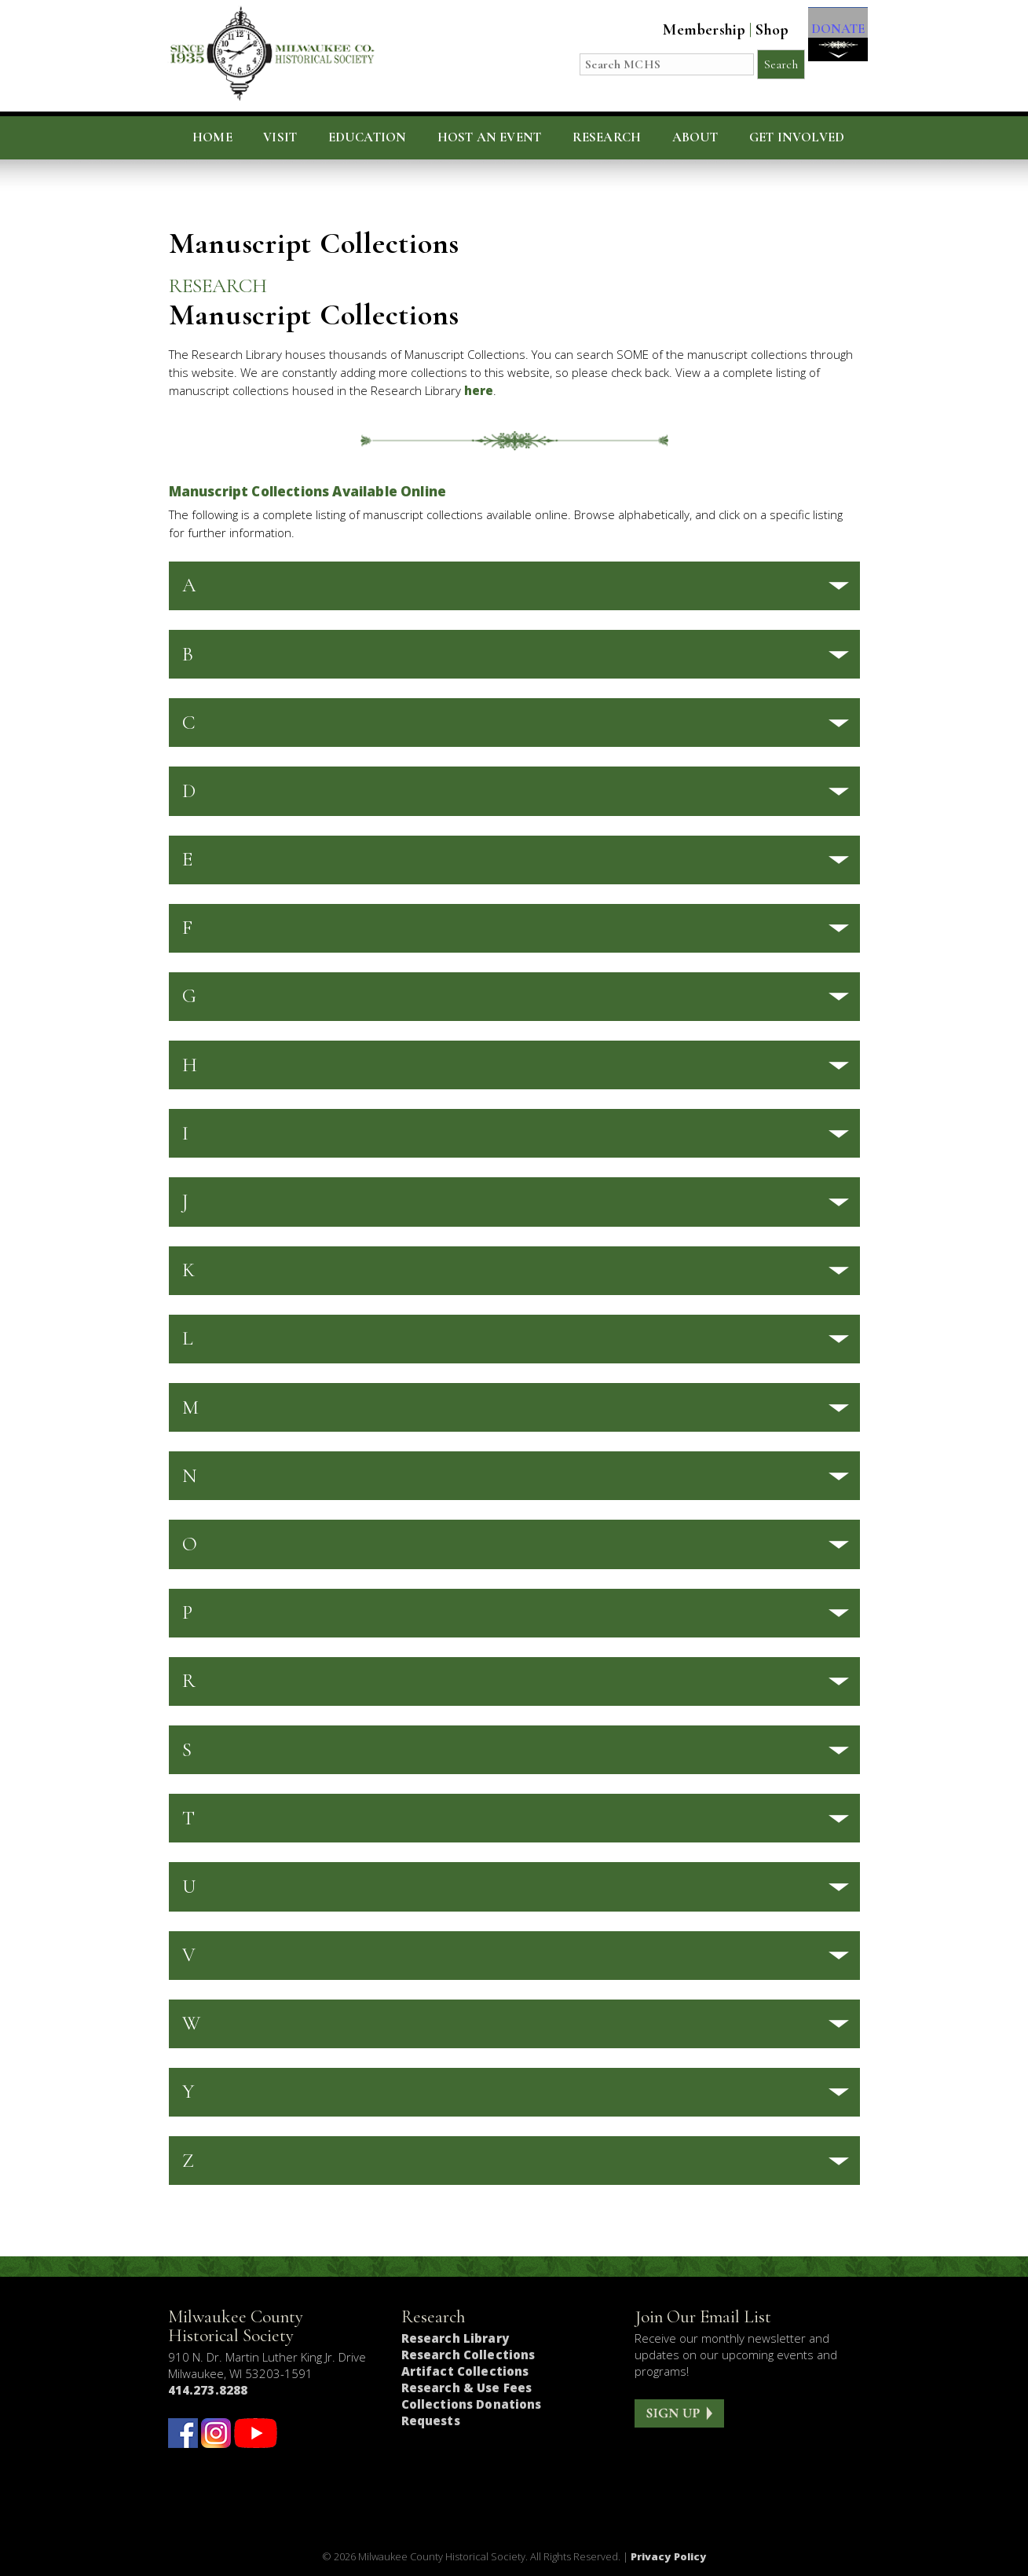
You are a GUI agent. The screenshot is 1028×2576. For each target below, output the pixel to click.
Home (212, 137)
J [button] (185, 1201)
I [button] (185, 1133)
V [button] (189, 1955)
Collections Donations (471, 2404)
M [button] (190, 1407)
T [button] (188, 1818)
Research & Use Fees (466, 2387)
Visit (280, 137)
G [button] (189, 996)
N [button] (189, 1475)
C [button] (189, 722)
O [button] (189, 1544)
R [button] (189, 1680)
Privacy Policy (669, 2556)
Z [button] (188, 2160)
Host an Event (489, 137)
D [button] (189, 791)
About (695, 137)
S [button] (187, 1750)
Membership (689, 29)
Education (367, 137)
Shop (757, 29)
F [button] (187, 927)
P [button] (187, 1612)
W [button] (191, 2023)
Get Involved (796, 137)
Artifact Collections (465, 2371)
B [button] (187, 654)
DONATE (829, 40)
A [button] (189, 585)
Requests (430, 2420)
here (479, 390)
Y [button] (188, 2091)
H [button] (189, 1065)
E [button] (187, 859)
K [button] (188, 1270)
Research (607, 137)
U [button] (189, 1886)
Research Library (455, 2338)
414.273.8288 (208, 2390)
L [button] (187, 1338)
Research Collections (468, 2354)
